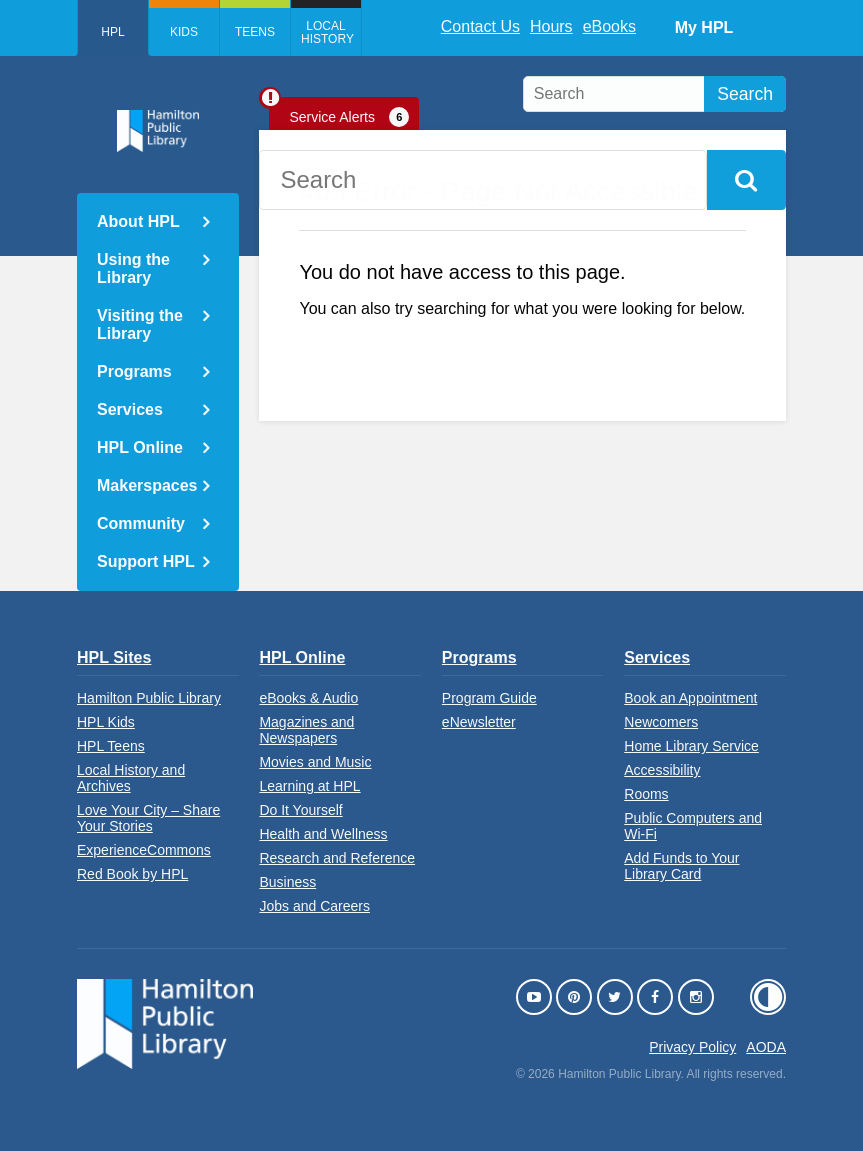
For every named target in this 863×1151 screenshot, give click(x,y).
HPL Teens (111, 746)
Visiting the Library (140, 324)
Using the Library (133, 268)
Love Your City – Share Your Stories (148, 818)
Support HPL (146, 561)
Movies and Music (315, 762)
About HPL (138, 221)
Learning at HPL (309, 786)
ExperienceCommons (144, 850)
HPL (112, 32)
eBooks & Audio (308, 698)
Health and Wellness (323, 834)
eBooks (609, 26)
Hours (551, 26)
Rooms (646, 794)
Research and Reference (337, 858)
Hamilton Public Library (149, 698)
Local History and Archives (131, 778)
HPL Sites (114, 657)
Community (141, 523)
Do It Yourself (300, 810)
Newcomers (661, 722)
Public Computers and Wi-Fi (693, 826)
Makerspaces (147, 485)
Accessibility (662, 770)
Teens (255, 32)
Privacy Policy (692, 1047)
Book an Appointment (690, 698)
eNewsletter (479, 722)
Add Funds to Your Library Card (681, 866)
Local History (327, 32)
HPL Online (140, 447)
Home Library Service (691, 746)
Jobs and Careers (314, 906)
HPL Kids (106, 722)
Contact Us (480, 26)
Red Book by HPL (132, 874)
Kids (184, 32)
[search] (654, 94)
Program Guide (489, 698)
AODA (766, 1047)
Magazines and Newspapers (306, 730)
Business (287, 882)
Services (130, 409)
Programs (134, 371)
